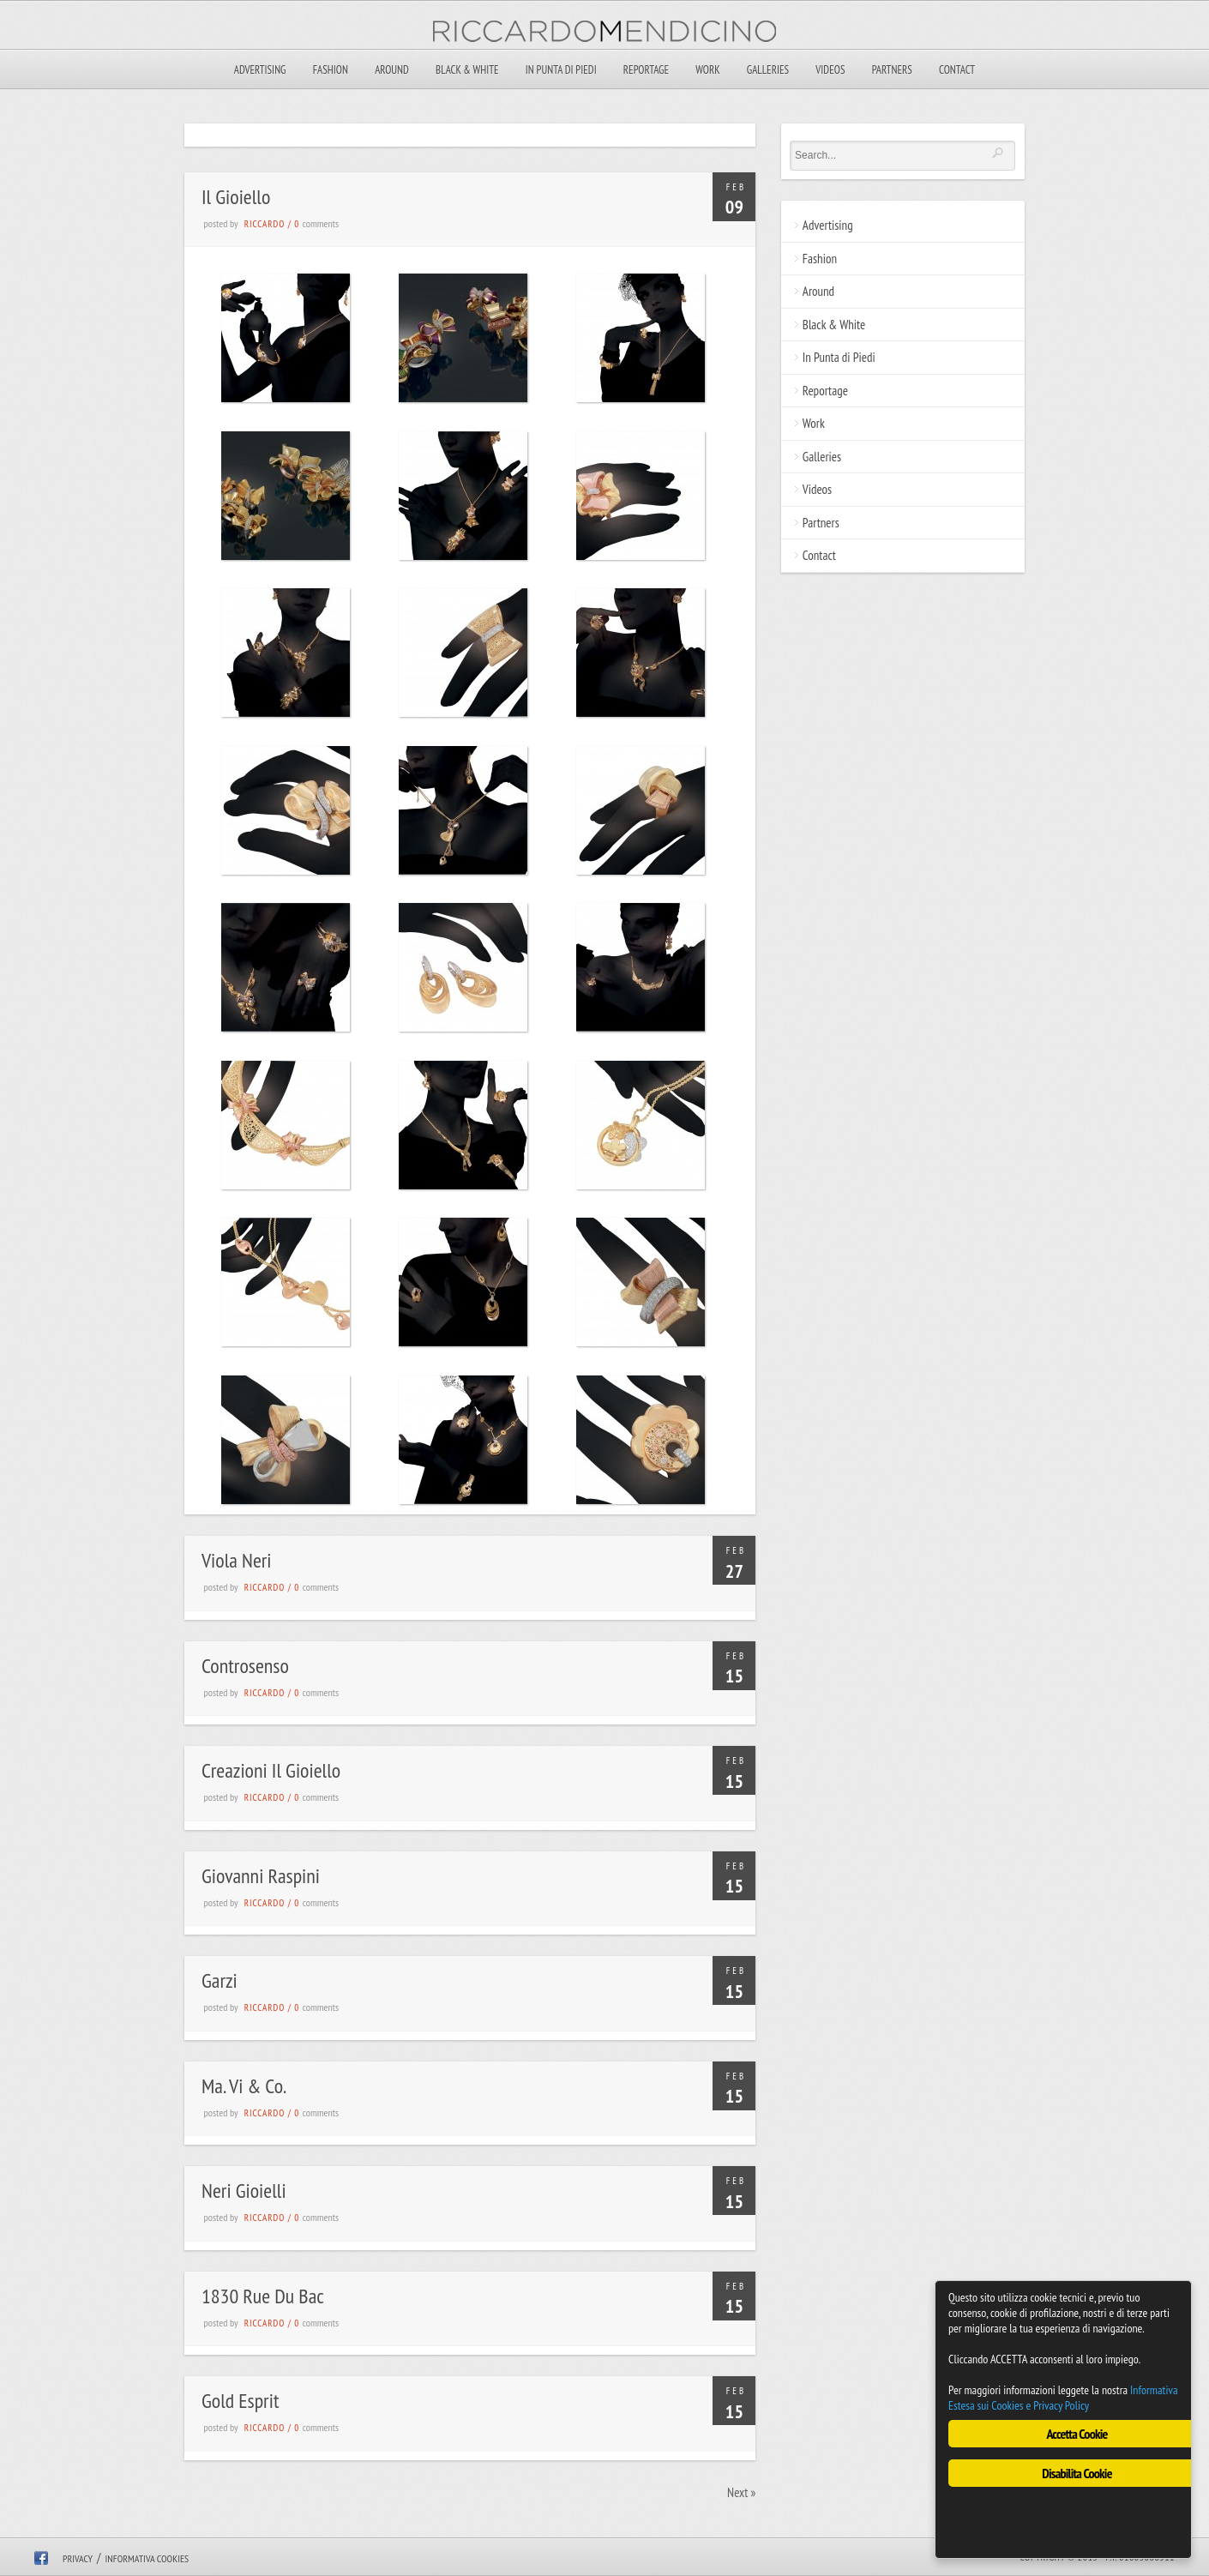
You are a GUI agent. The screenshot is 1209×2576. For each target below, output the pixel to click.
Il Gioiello (236, 197)
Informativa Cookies (147, 2558)
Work (707, 70)
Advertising (260, 70)
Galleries (768, 70)
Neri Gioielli (244, 2190)
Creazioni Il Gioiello (271, 1770)
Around (392, 70)
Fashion (330, 70)
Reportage (646, 70)
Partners (892, 70)
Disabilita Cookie (1076, 2473)
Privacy (78, 2558)
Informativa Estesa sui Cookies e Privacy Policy (1063, 2397)
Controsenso (245, 1665)
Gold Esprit (240, 2400)
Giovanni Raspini (261, 1876)
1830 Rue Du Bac (263, 2296)
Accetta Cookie (1076, 2433)
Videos (830, 70)
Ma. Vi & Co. (244, 2086)
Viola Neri (237, 1560)
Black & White (467, 70)
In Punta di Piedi (561, 70)
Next (741, 2492)
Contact (957, 70)
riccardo (265, 224)
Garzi (220, 1980)
